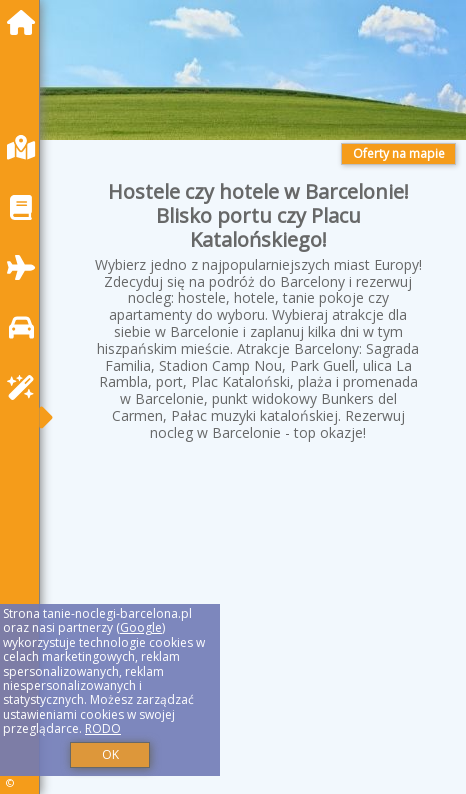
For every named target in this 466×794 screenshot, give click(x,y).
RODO (103, 728)
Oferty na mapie (399, 153)
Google (141, 627)
